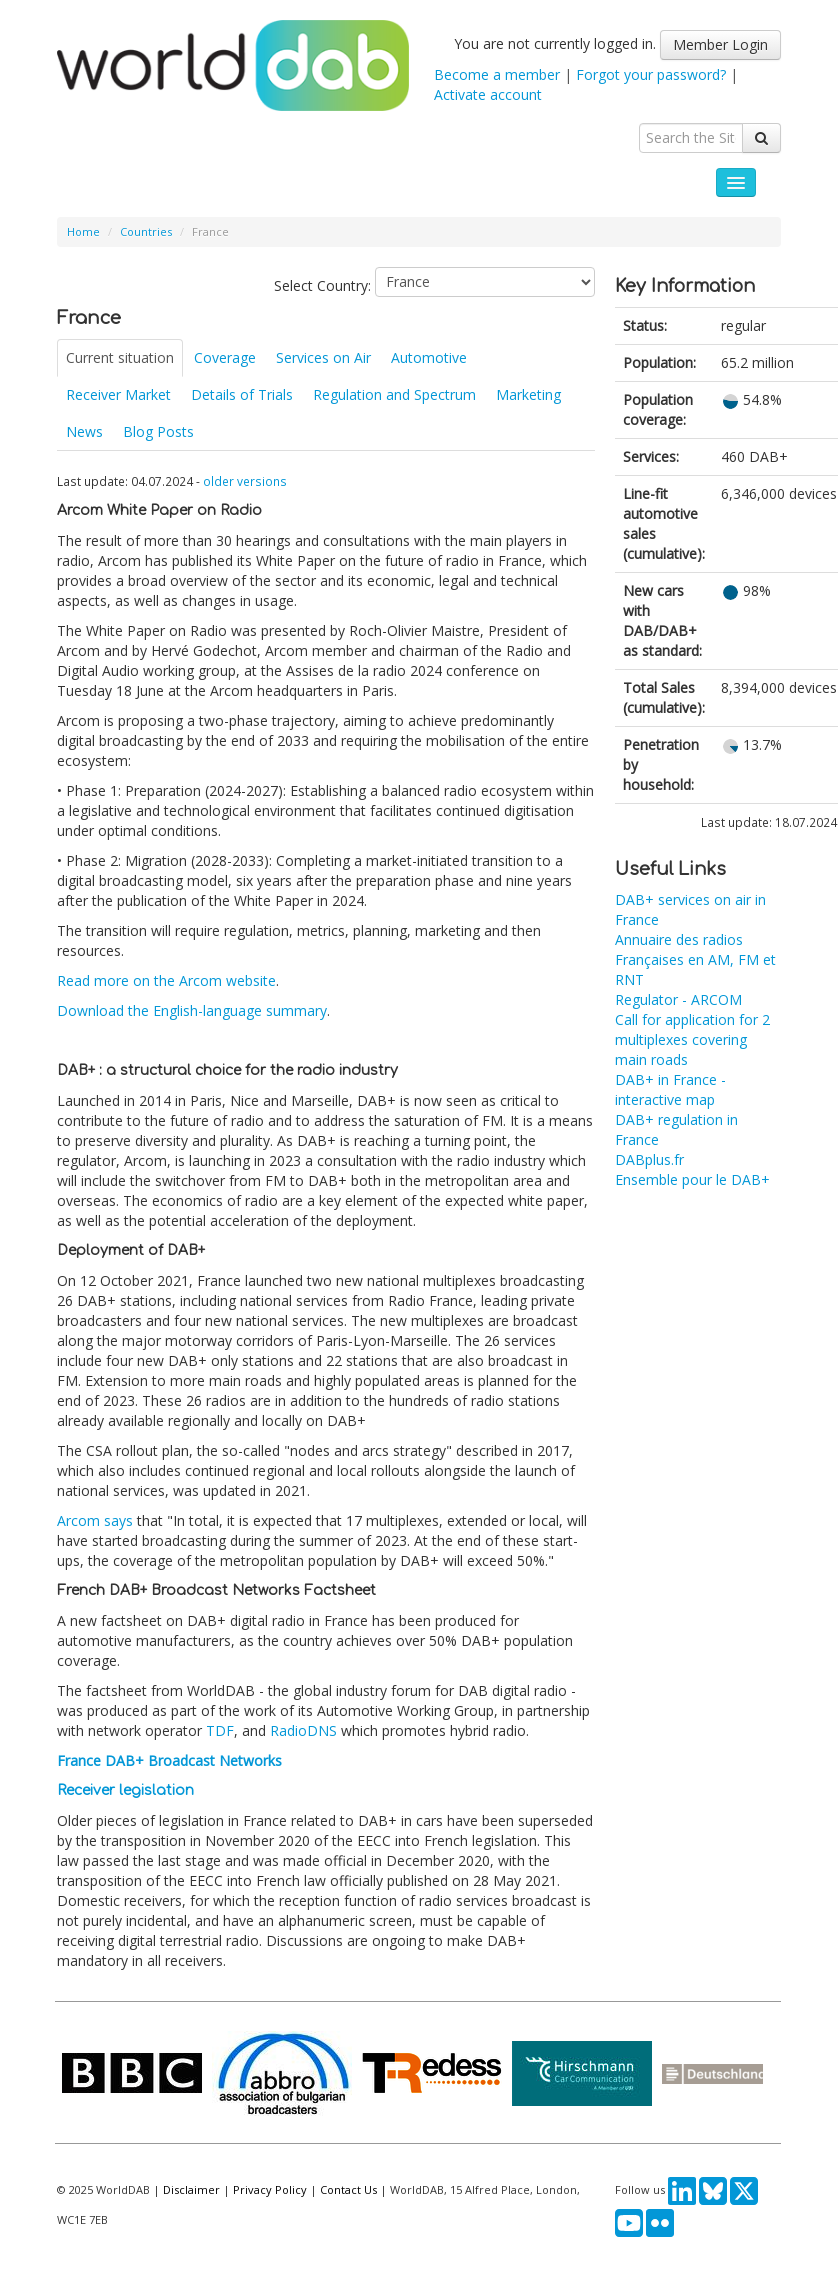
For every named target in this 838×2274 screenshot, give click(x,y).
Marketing (528, 394)
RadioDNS (303, 1730)
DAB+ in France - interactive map (670, 1089)
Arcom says (95, 1520)
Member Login (720, 44)
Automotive (429, 357)
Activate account (488, 94)
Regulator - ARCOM (678, 999)
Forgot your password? (651, 74)
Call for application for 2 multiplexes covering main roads (692, 1039)
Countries (146, 231)
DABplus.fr (649, 1159)
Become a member (497, 74)
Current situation (120, 357)
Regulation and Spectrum (394, 394)
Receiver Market (118, 394)
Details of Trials (242, 394)
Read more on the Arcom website (166, 980)
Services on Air (323, 357)
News (84, 431)
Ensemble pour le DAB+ (692, 1179)
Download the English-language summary (192, 1010)
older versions (245, 481)
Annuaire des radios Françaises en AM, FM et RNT (695, 959)
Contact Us (348, 2189)
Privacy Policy (270, 2189)
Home (83, 231)
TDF (220, 1730)
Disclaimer (191, 2189)
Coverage (225, 357)
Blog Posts (158, 431)
